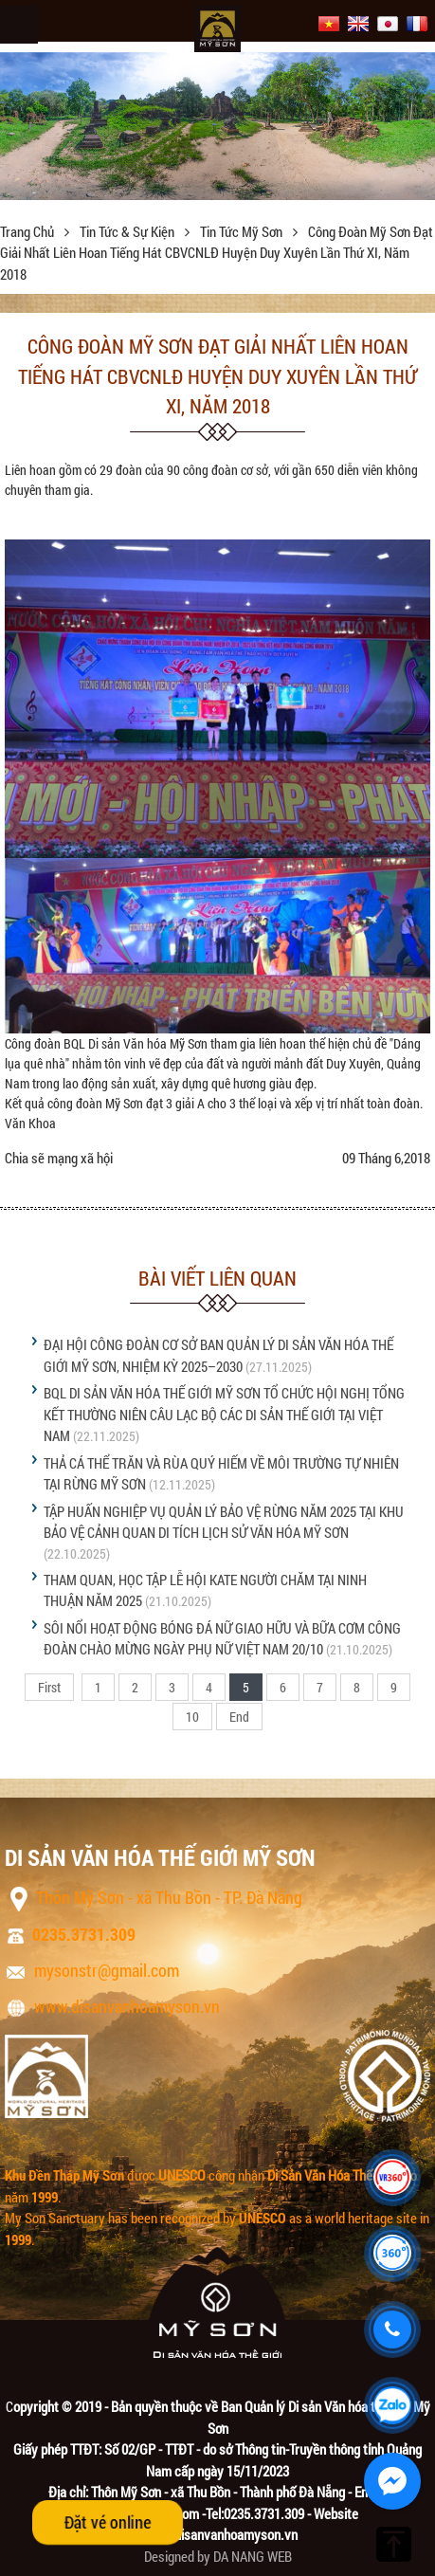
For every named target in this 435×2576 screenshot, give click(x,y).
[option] (217, 126)
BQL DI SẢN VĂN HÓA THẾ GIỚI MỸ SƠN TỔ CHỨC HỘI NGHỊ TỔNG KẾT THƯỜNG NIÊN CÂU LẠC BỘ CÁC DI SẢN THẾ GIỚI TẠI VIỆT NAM (224, 1414)
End (239, 1717)
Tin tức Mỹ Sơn (242, 231)
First (49, 1687)
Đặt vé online (107, 2522)
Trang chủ (28, 231)
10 (192, 1717)
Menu (19, 25)
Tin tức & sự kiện (128, 231)
